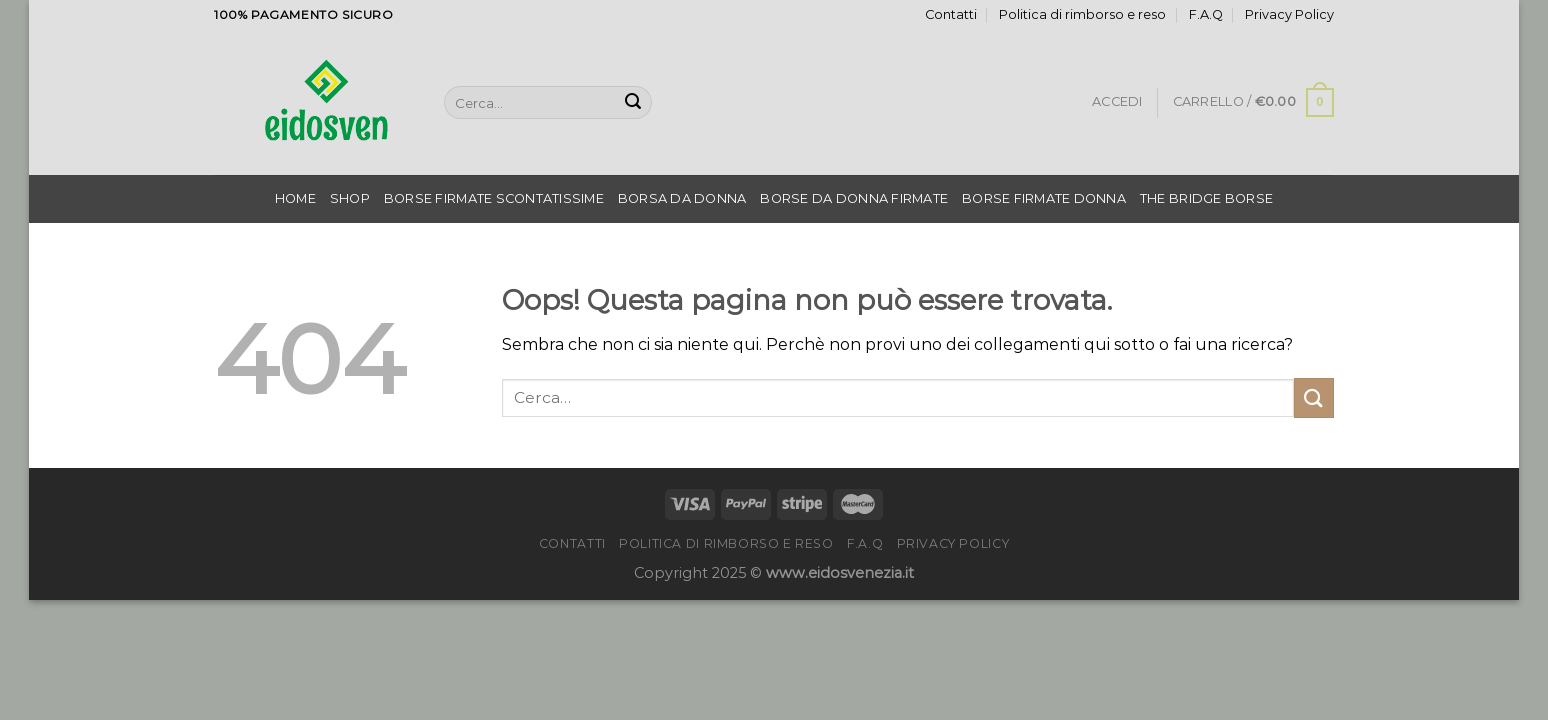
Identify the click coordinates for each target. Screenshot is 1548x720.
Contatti (951, 14)
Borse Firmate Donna (1044, 198)
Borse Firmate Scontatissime (494, 198)
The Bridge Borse (1206, 198)
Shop (350, 198)
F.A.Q (1206, 14)
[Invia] (633, 103)
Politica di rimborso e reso (1082, 14)
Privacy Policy (1289, 14)
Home (295, 198)
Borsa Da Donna (682, 198)
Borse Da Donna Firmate (854, 198)
